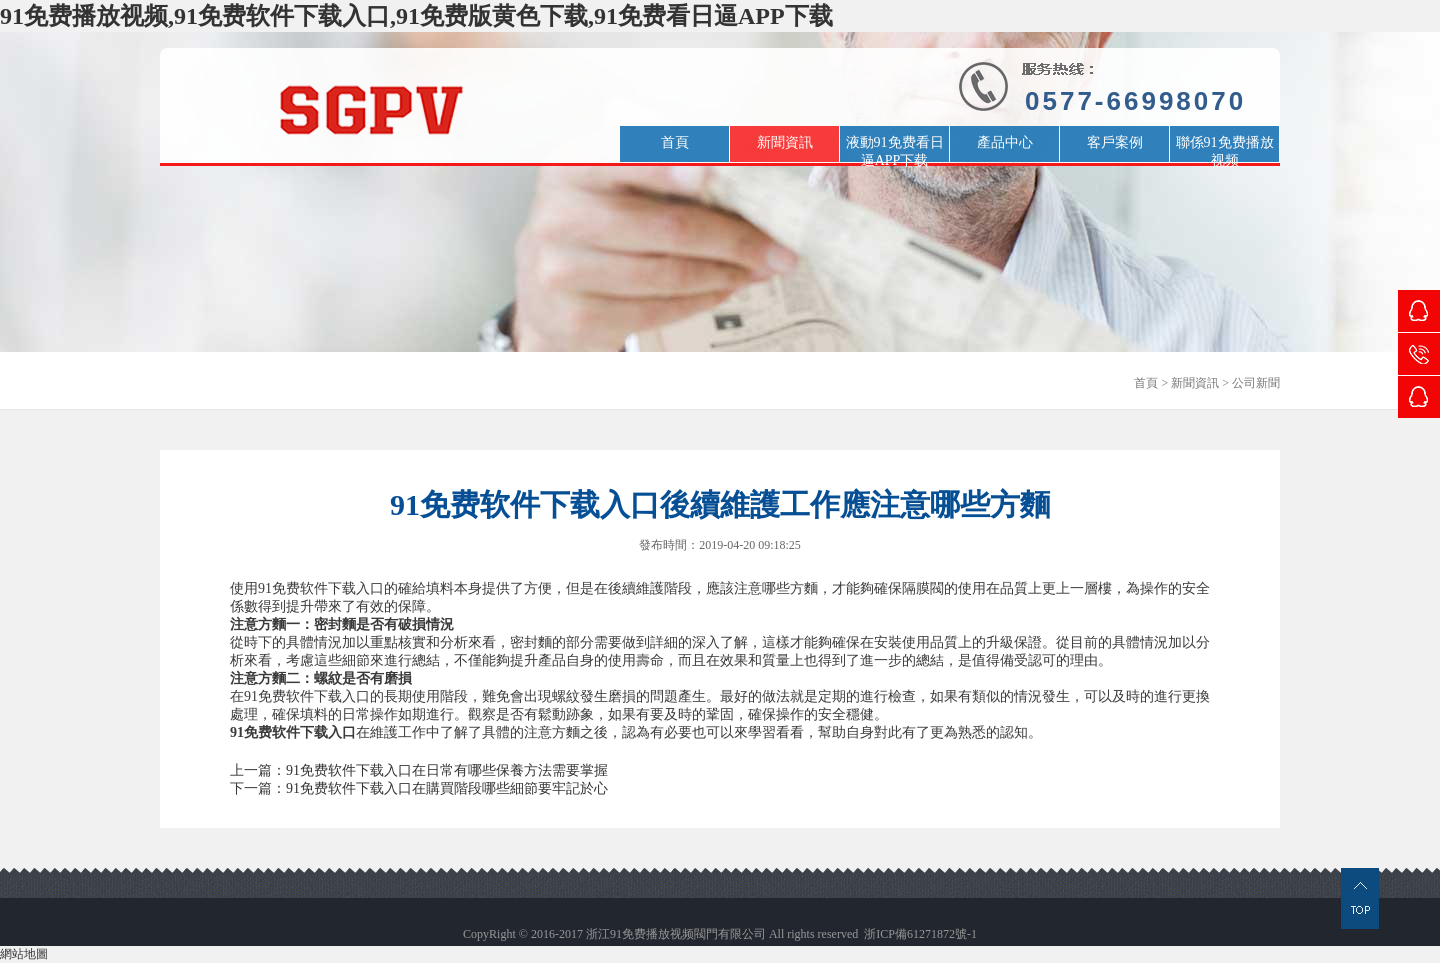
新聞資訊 (1195, 383)
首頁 (1146, 383)
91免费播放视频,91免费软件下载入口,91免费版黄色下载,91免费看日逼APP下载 (416, 16)
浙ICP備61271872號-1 (920, 934)
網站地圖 (24, 954)
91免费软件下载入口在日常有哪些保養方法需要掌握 (447, 770)
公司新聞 (1256, 383)
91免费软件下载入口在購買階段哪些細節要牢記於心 (447, 788)
